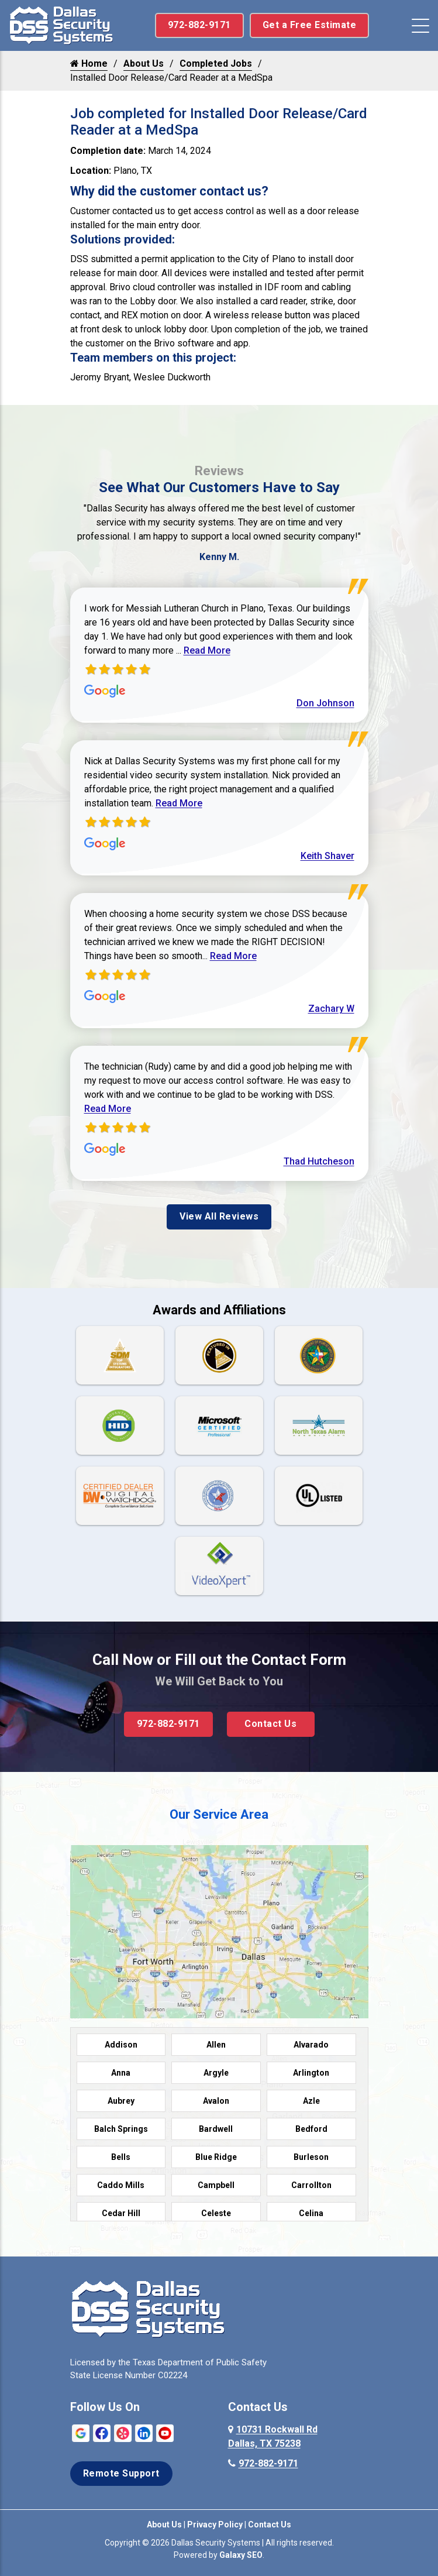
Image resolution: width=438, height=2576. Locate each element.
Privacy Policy (215, 2524)
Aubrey (121, 2101)
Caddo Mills (120, 2185)
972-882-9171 (199, 24)
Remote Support (121, 2473)
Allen (216, 2044)
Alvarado (311, 2044)
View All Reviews (219, 1216)
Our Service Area (219, 1814)
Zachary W (331, 1008)
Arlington (311, 2072)
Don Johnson (325, 703)
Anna (120, 2072)
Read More (207, 650)
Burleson (311, 2157)
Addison (121, 2044)
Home (89, 63)
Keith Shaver (327, 855)
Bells (120, 2157)
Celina (311, 2213)
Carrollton (311, 2185)
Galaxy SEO (241, 2555)
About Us (143, 63)
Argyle (216, 2072)
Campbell (216, 2185)
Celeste (216, 2213)
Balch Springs (121, 2129)
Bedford (311, 2129)
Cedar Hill (121, 2213)
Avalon (216, 2101)
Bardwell (216, 2129)
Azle (311, 2101)
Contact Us (270, 1723)
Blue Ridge (216, 2157)
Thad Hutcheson (319, 1161)
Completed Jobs (216, 63)
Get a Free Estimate (310, 24)
